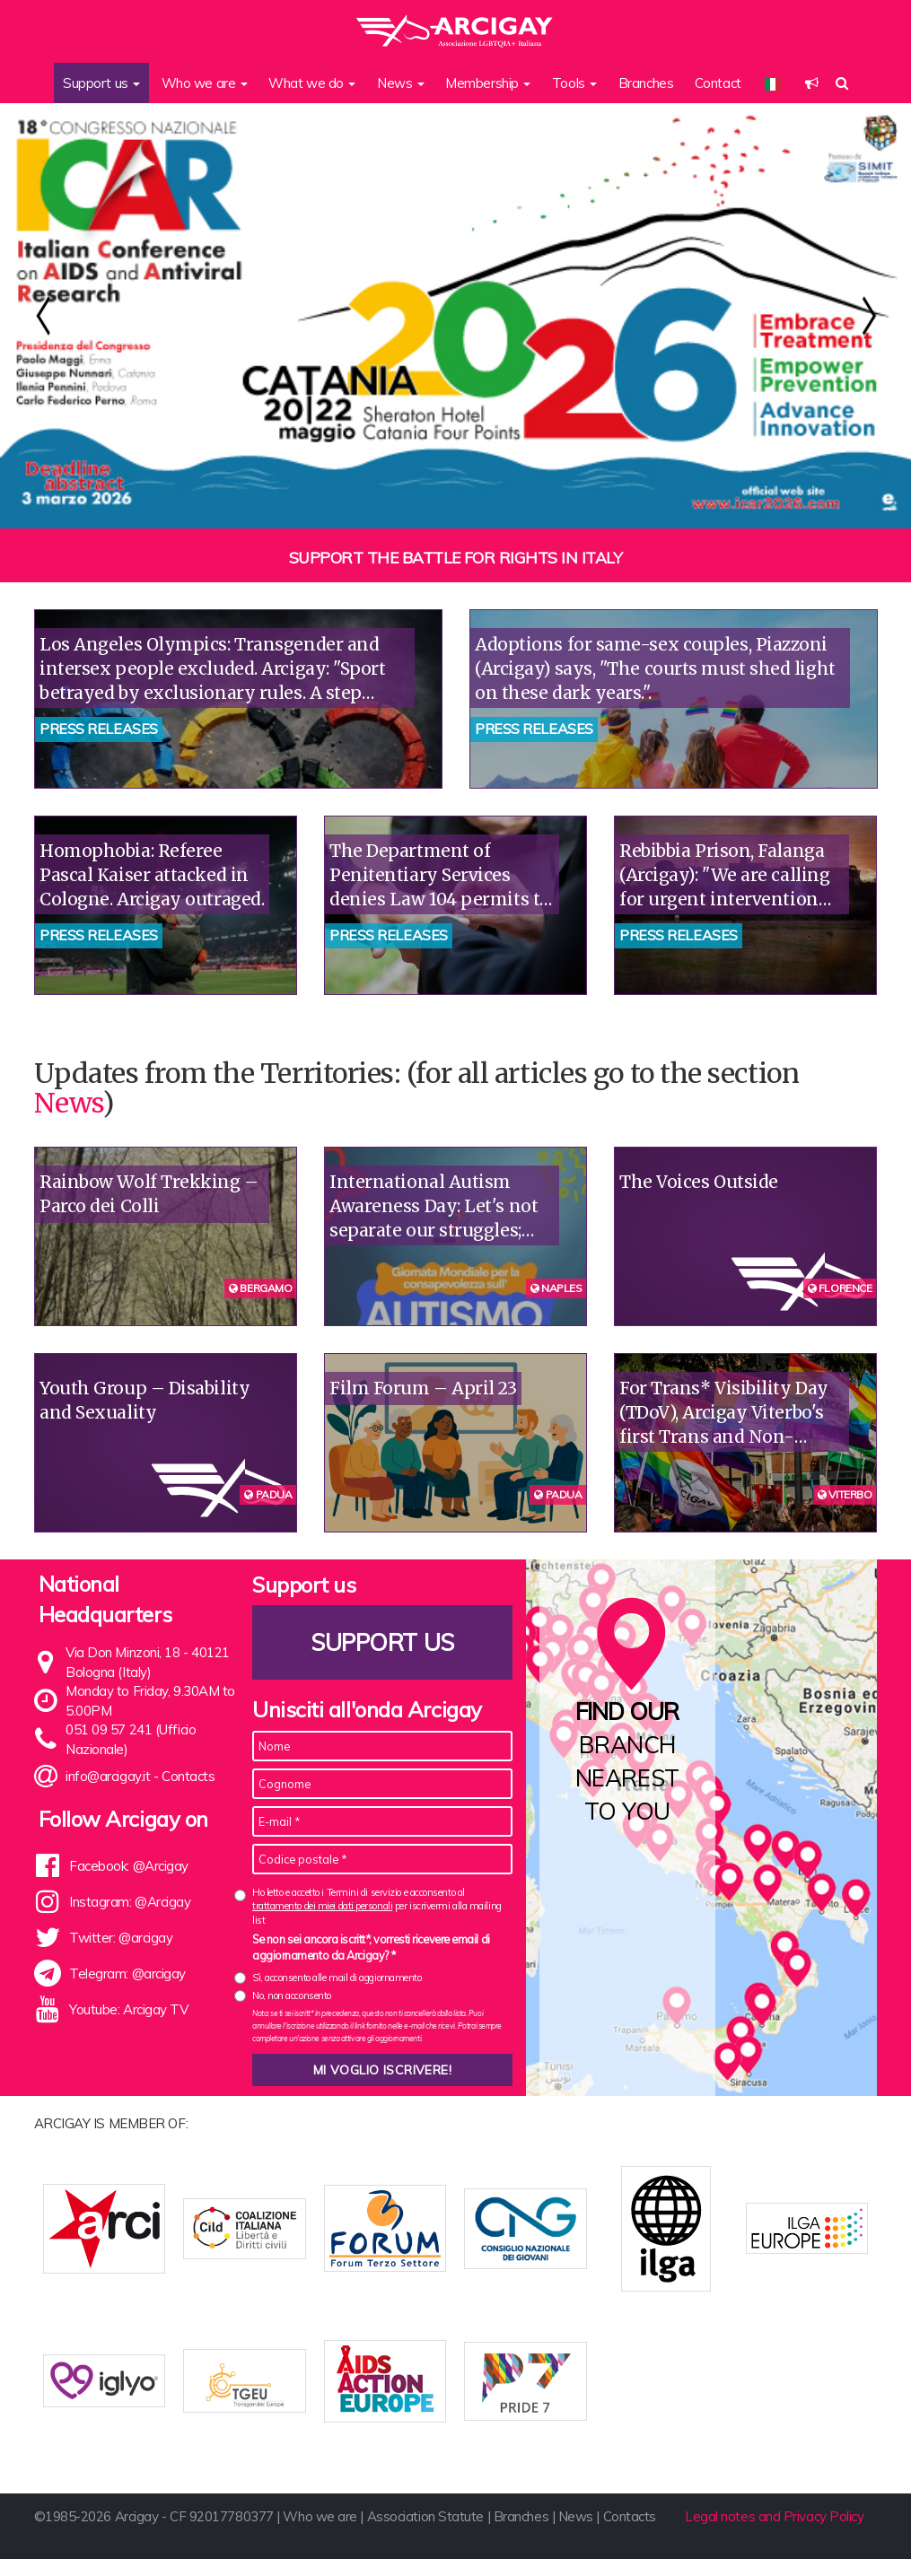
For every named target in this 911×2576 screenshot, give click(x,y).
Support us (382, 1642)
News (68, 1103)
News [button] (401, 83)
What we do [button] (311, 83)
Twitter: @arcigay (120, 1937)
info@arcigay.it (108, 1776)
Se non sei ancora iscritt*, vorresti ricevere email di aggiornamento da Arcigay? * (371, 1947)
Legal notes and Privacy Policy (774, 2534)
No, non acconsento (291, 1995)
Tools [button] (574, 83)
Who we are (320, 2534)
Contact (718, 83)
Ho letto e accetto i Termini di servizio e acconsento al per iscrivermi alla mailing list (377, 1906)
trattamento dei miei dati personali (322, 1905)
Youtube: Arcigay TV (128, 2009)
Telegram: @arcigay (127, 1973)
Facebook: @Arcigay (128, 1865)
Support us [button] (101, 83)
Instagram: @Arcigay (129, 1901)
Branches (645, 83)
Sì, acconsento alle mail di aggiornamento (337, 1977)
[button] (812, 83)
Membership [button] (487, 83)
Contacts (188, 1776)
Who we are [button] (205, 83)
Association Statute (425, 2534)
